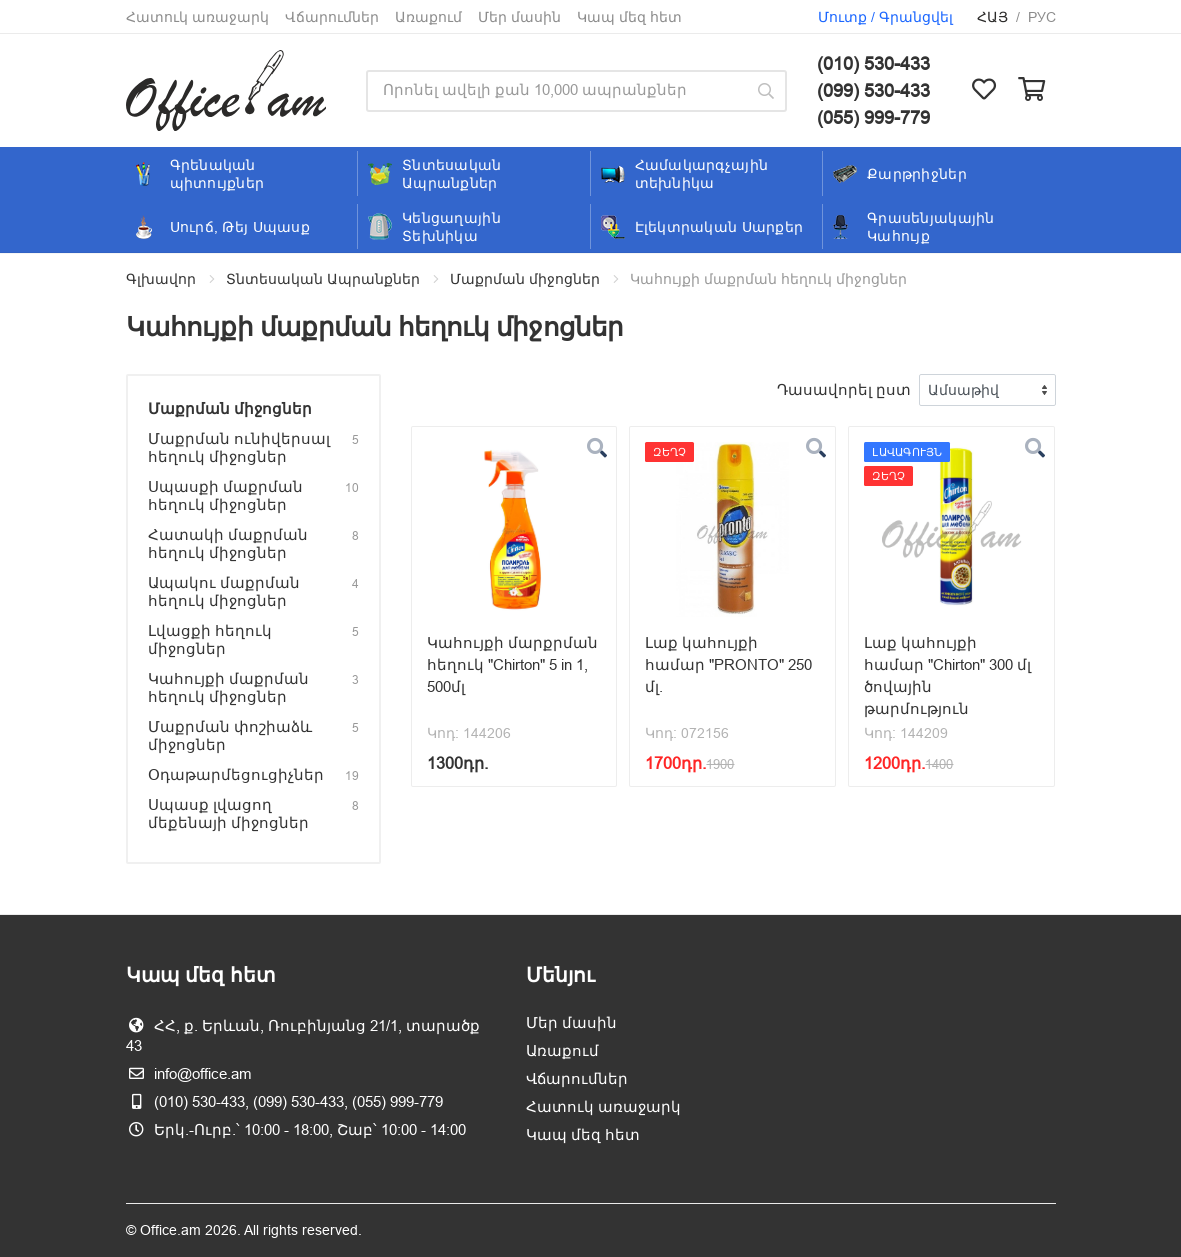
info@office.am (203, 1073)
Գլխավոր (161, 279)
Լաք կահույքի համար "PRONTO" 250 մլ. (728, 664)
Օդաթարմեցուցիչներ (236, 774)
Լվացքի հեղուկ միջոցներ (210, 639)
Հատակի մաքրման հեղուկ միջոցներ (228, 543)
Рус (1042, 17)
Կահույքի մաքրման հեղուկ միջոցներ (228, 687)
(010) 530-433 (873, 63)
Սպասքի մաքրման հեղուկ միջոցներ (225, 495)
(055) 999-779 (873, 117)
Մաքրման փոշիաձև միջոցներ (230, 735)
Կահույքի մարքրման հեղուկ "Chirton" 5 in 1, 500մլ (512, 664)
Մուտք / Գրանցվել (885, 17)
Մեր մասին (519, 17)
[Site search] (555, 91)
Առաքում (428, 17)
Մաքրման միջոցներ (525, 279)
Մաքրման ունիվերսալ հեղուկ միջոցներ (239, 447)
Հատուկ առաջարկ (197, 17)
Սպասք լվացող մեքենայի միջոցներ (228, 813)
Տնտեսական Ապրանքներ (323, 279)
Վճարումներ (332, 17)
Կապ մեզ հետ (629, 17)
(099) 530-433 (873, 90)
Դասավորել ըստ (844, 389)
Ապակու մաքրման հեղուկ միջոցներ (224, 591)
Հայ (992, 17)
